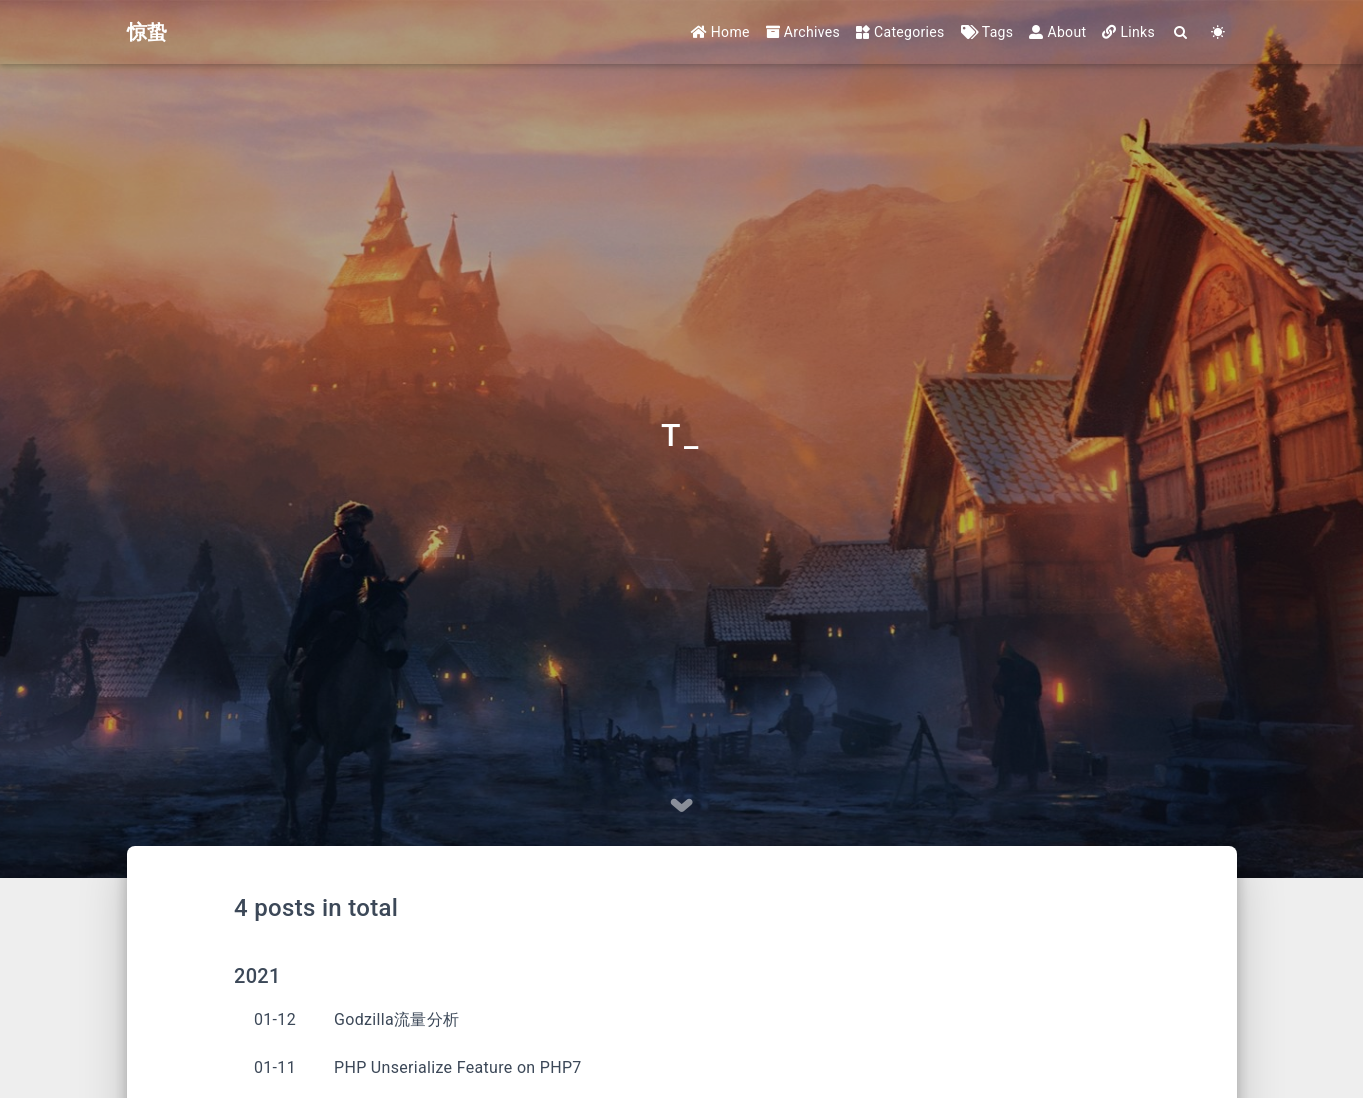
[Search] (1181, 32)
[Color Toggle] (1218, 32)
